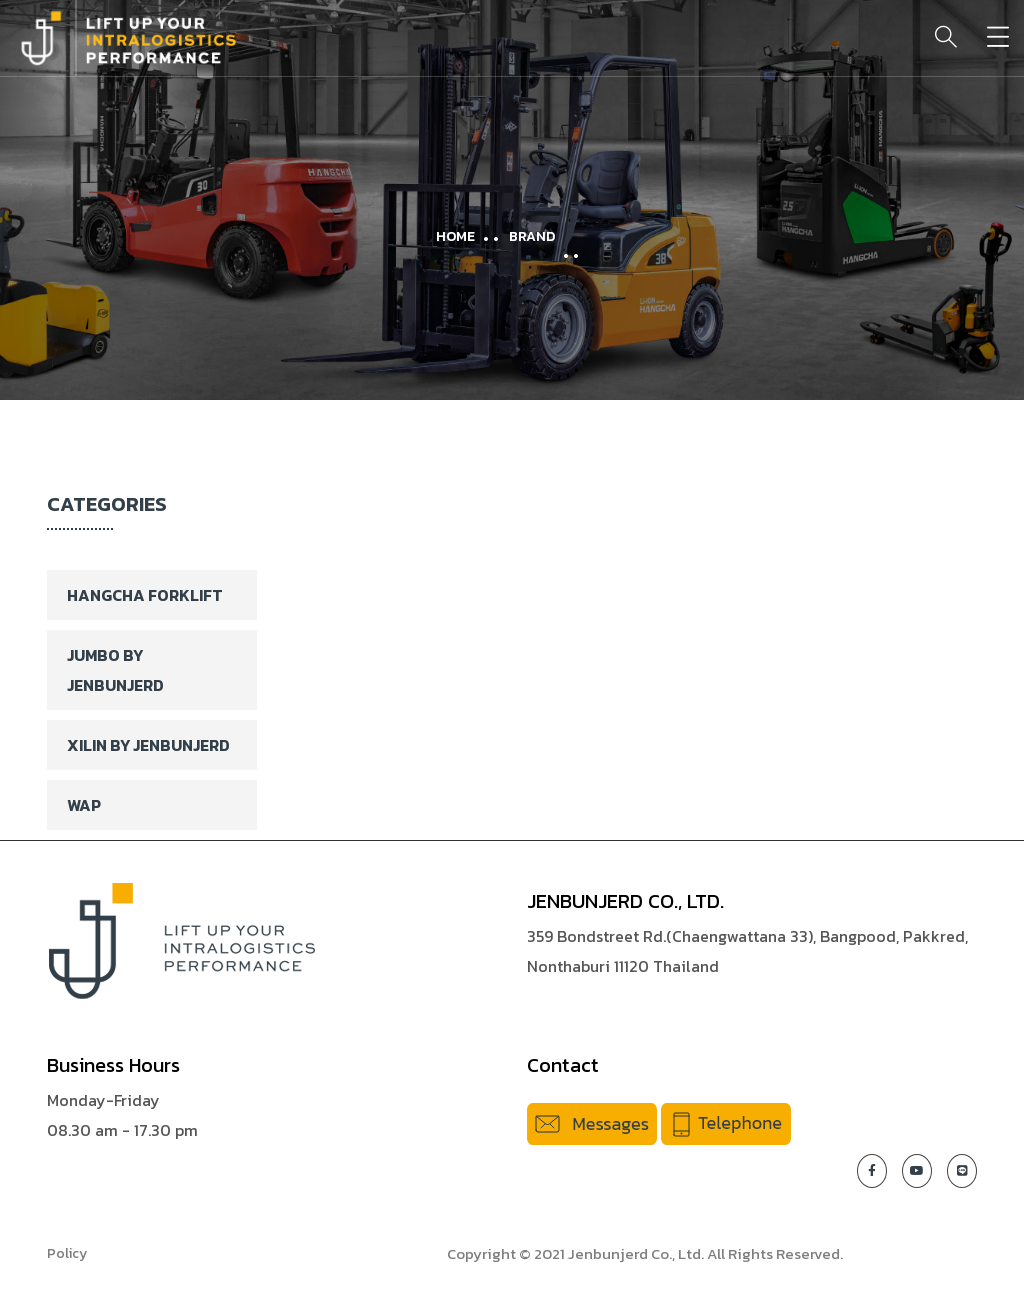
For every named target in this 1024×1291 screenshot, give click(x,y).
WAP (84, 805)
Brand (532, 236)
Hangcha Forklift (145, 595)
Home (455, 236)
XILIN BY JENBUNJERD (148, 745)
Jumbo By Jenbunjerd (115, 670)
